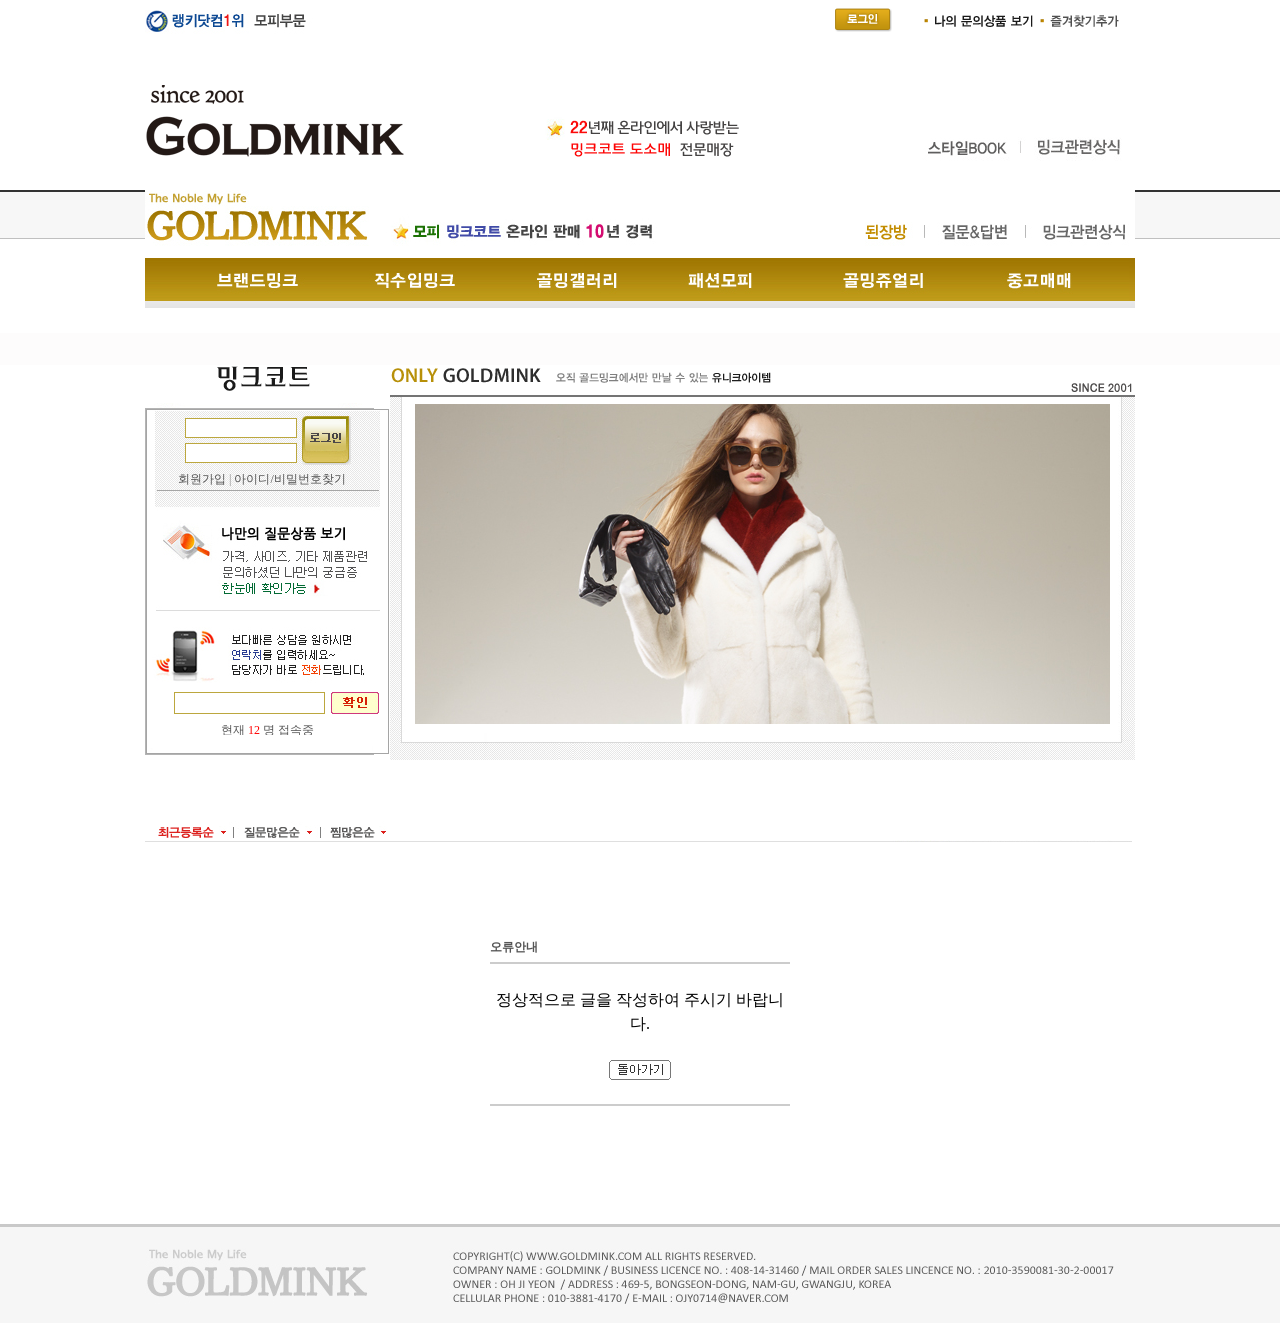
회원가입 (202, 479)
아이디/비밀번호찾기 (289, 479)
